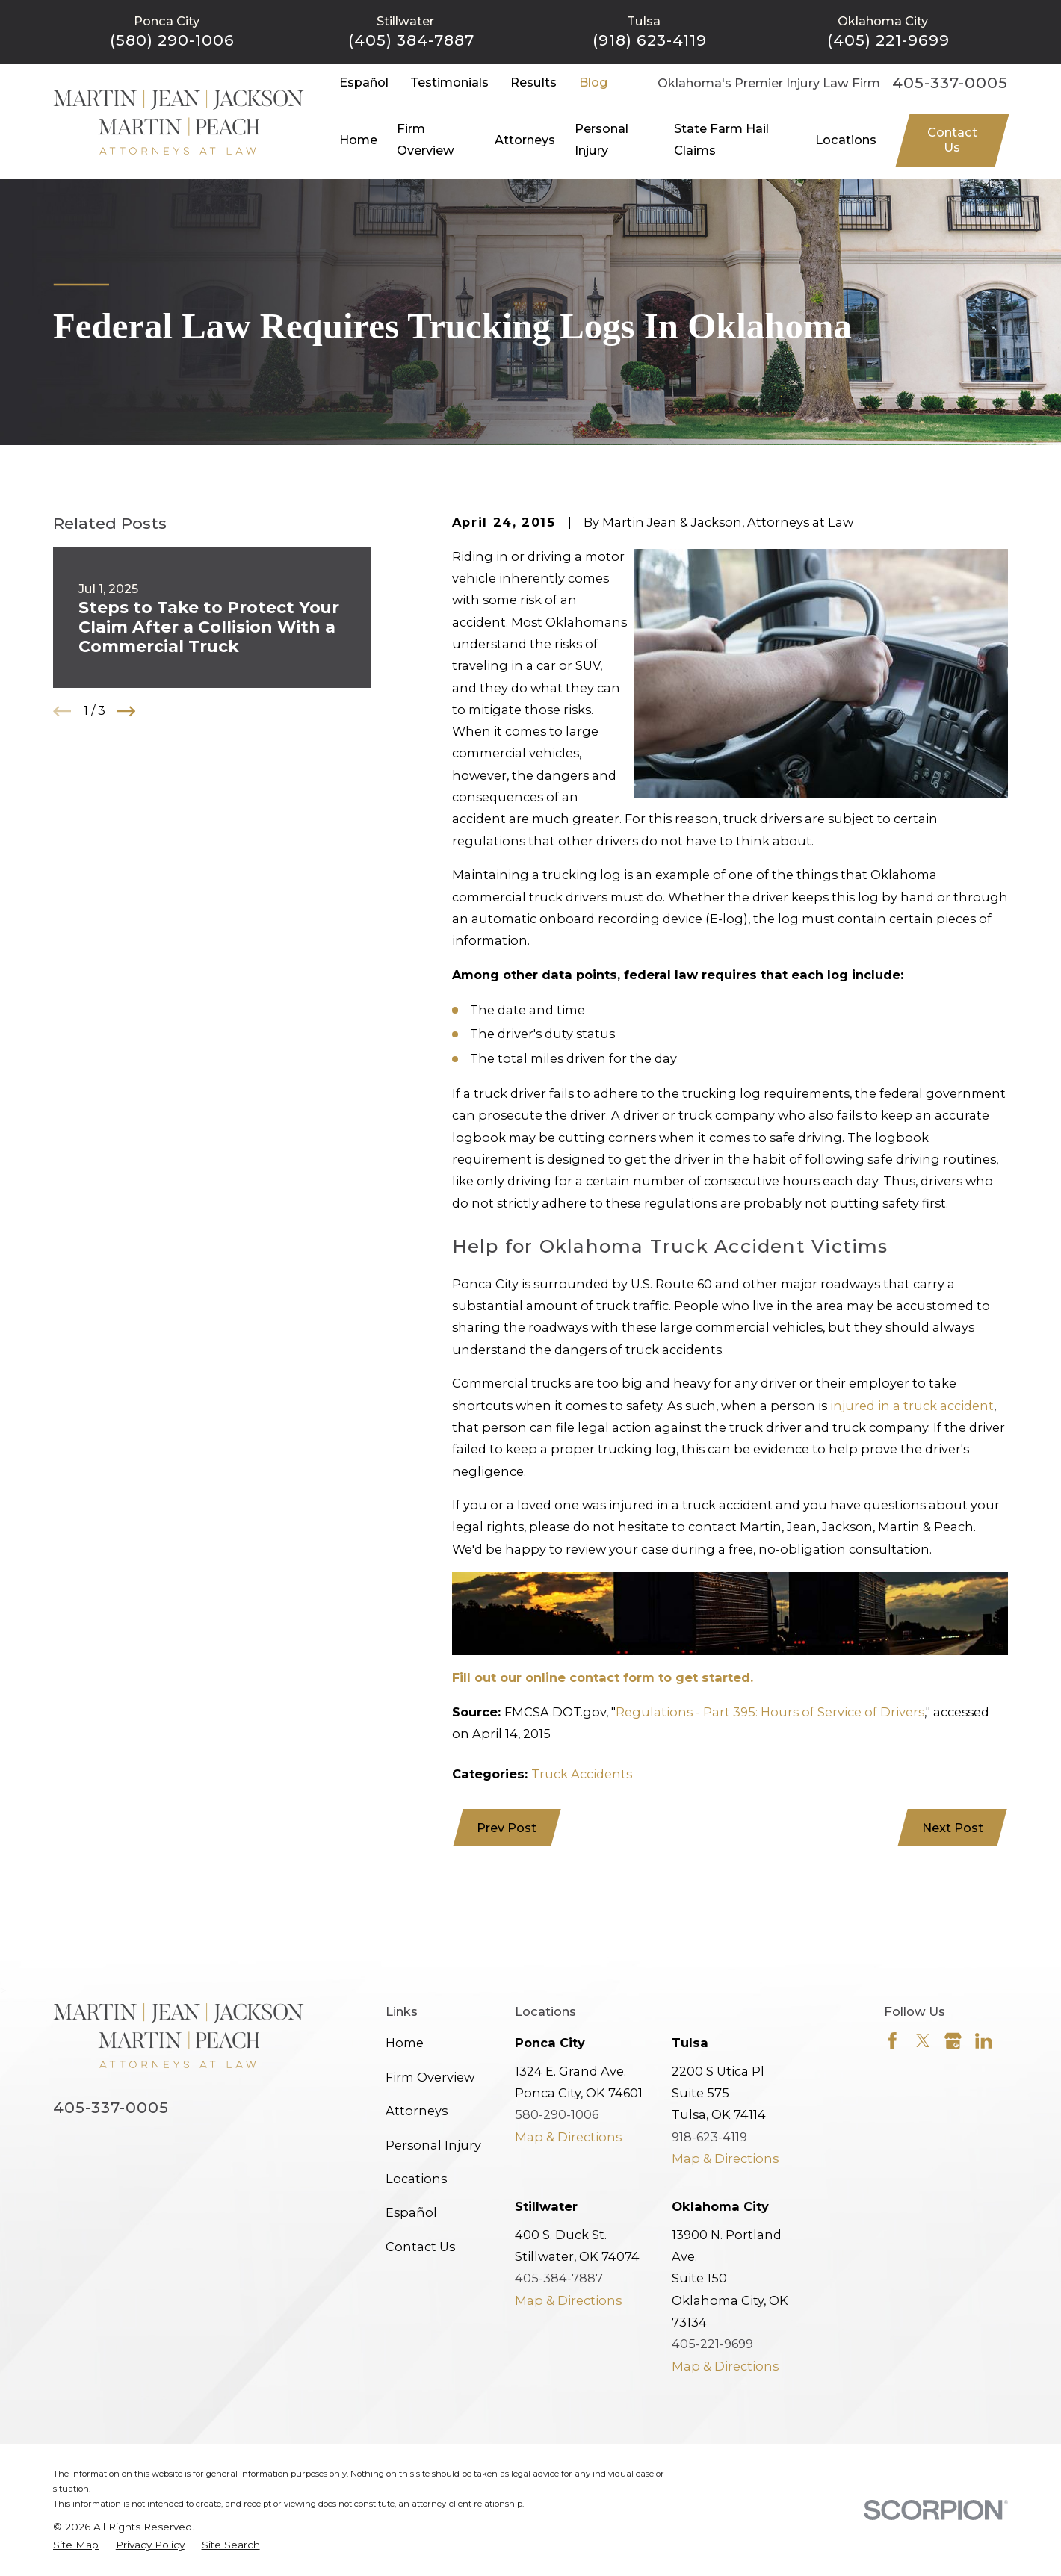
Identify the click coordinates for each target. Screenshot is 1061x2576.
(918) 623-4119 (650, 40)
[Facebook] (892, 2040)
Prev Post (506, 1827)
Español (364, 82)
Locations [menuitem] (845, 139)
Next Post (952, 1827)
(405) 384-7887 (411, 40)
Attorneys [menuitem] (525, 139)
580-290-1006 (556, 2114)
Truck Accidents (581, 1773)
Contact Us (952, 140)
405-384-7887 (559, 2278)
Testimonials (449, 82)
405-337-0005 (950, 82)
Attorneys (417, 2110)
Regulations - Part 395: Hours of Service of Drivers (770, 1711)
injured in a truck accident (912, 1405)
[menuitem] (76, 2545)
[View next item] (126, 711)
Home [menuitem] (358, 139)
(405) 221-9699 (888, 40)
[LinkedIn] (983, 2040)
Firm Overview (430, 2077)
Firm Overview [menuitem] (425, 139)
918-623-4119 (709, 2136)
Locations (416, 2178)
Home (405, 2042)
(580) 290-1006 (172, 40)
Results (533, 82)
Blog (593, 82)
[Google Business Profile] (953, 2040)
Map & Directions (568, 2136)
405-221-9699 (712, 2343)
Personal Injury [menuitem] (601, 139)
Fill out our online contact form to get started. (602, 1677)
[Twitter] (923, 2040)
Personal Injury (433, 2145)
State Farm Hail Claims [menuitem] (721, 139)
